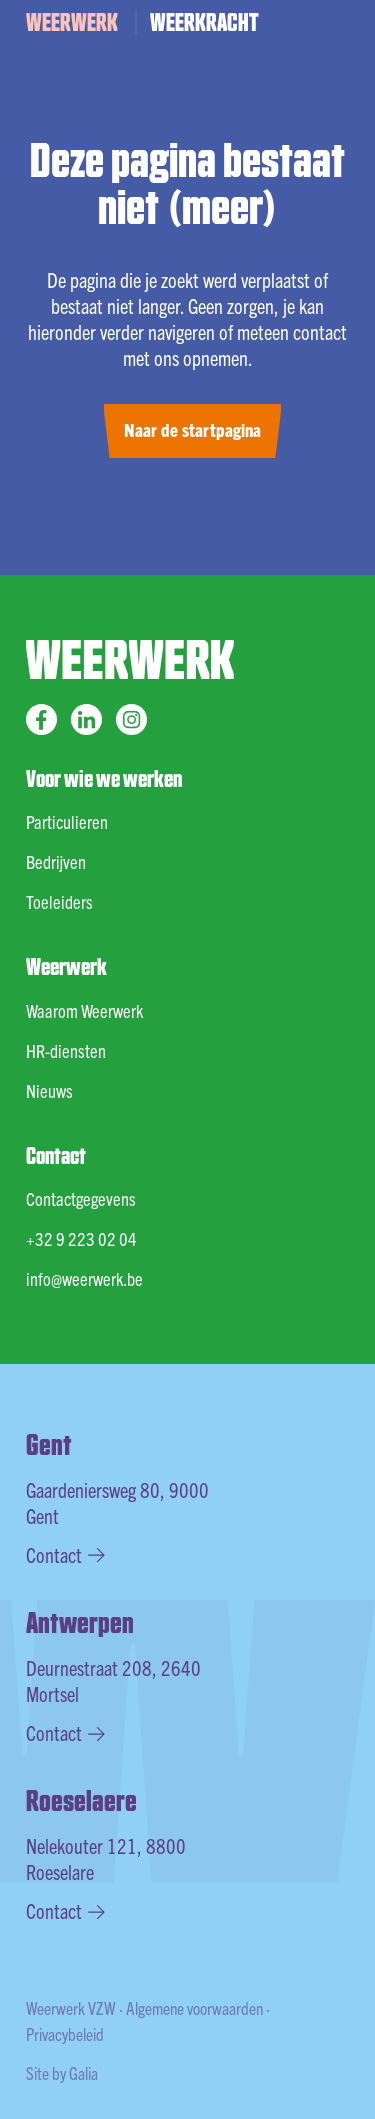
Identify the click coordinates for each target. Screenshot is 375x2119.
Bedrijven (56, 861)
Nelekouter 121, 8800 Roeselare (106, 1858)
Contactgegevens (81, 1198)
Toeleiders (59, 901)
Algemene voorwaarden (194, 2007)
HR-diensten (66, 1050)
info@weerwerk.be (84, 1278)
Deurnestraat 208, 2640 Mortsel (113, 1680)
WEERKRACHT (204, 21)
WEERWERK (72, 21)
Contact (65, 1554)
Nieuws (49, 1090)
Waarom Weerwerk (84, 1010)
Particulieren (67, 821)
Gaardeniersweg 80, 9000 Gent (117, 1502)
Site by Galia (62, 2072)
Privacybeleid (65, 2033)
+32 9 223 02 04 (81, 1238)
